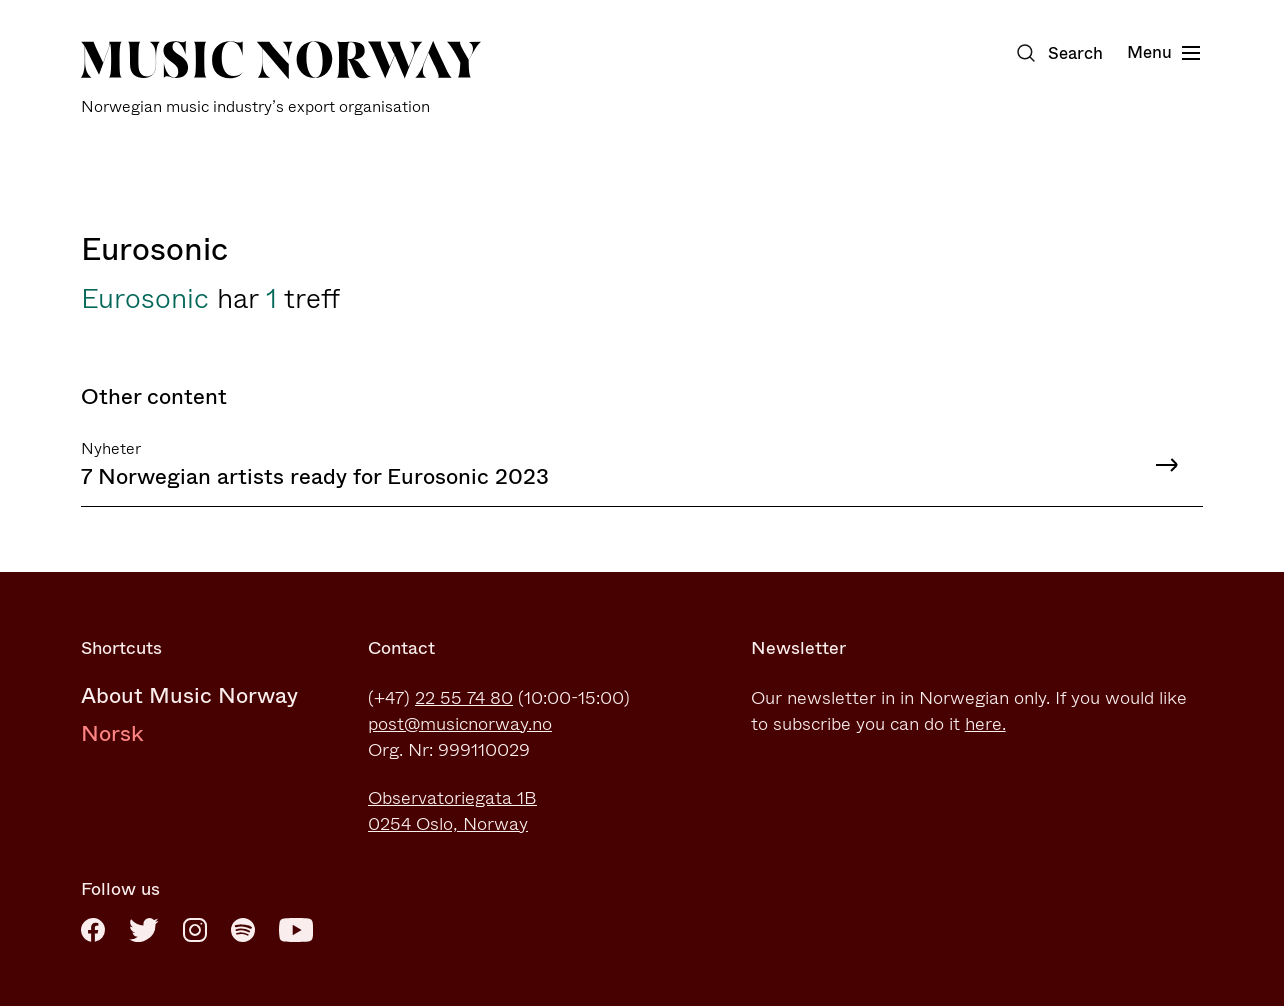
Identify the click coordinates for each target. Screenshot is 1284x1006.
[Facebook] (93, 930)
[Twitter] (144, 930)
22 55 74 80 (464, 698)
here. (985, 724)
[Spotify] (243, 930)
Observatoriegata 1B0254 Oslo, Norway (452, 811)
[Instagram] (195, 930)
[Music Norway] (281, 78)
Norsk (112, 733)
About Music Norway (189, 695)
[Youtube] (296, 930)
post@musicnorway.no (460, 724)
